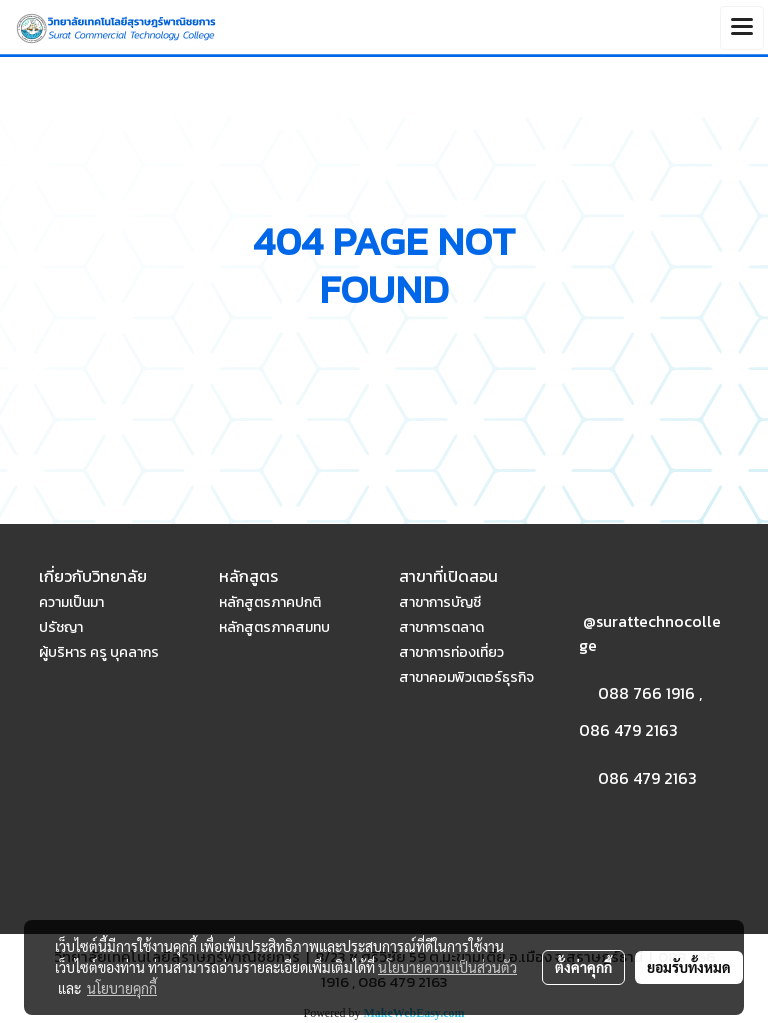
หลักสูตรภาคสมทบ (274, 627)
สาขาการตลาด (441, 627)
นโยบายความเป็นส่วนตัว (447, 967)
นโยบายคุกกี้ (122, 988)
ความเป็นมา (71, 602)
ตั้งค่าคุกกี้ (583, 967)
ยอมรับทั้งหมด (689, 967)
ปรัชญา (61, 627)
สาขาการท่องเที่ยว (451, 652)
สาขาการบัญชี (440, 602)
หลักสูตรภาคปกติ (270, 602)
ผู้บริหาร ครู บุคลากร (99, 652)
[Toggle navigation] (742, 28)
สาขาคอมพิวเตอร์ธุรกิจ (466, 677)
